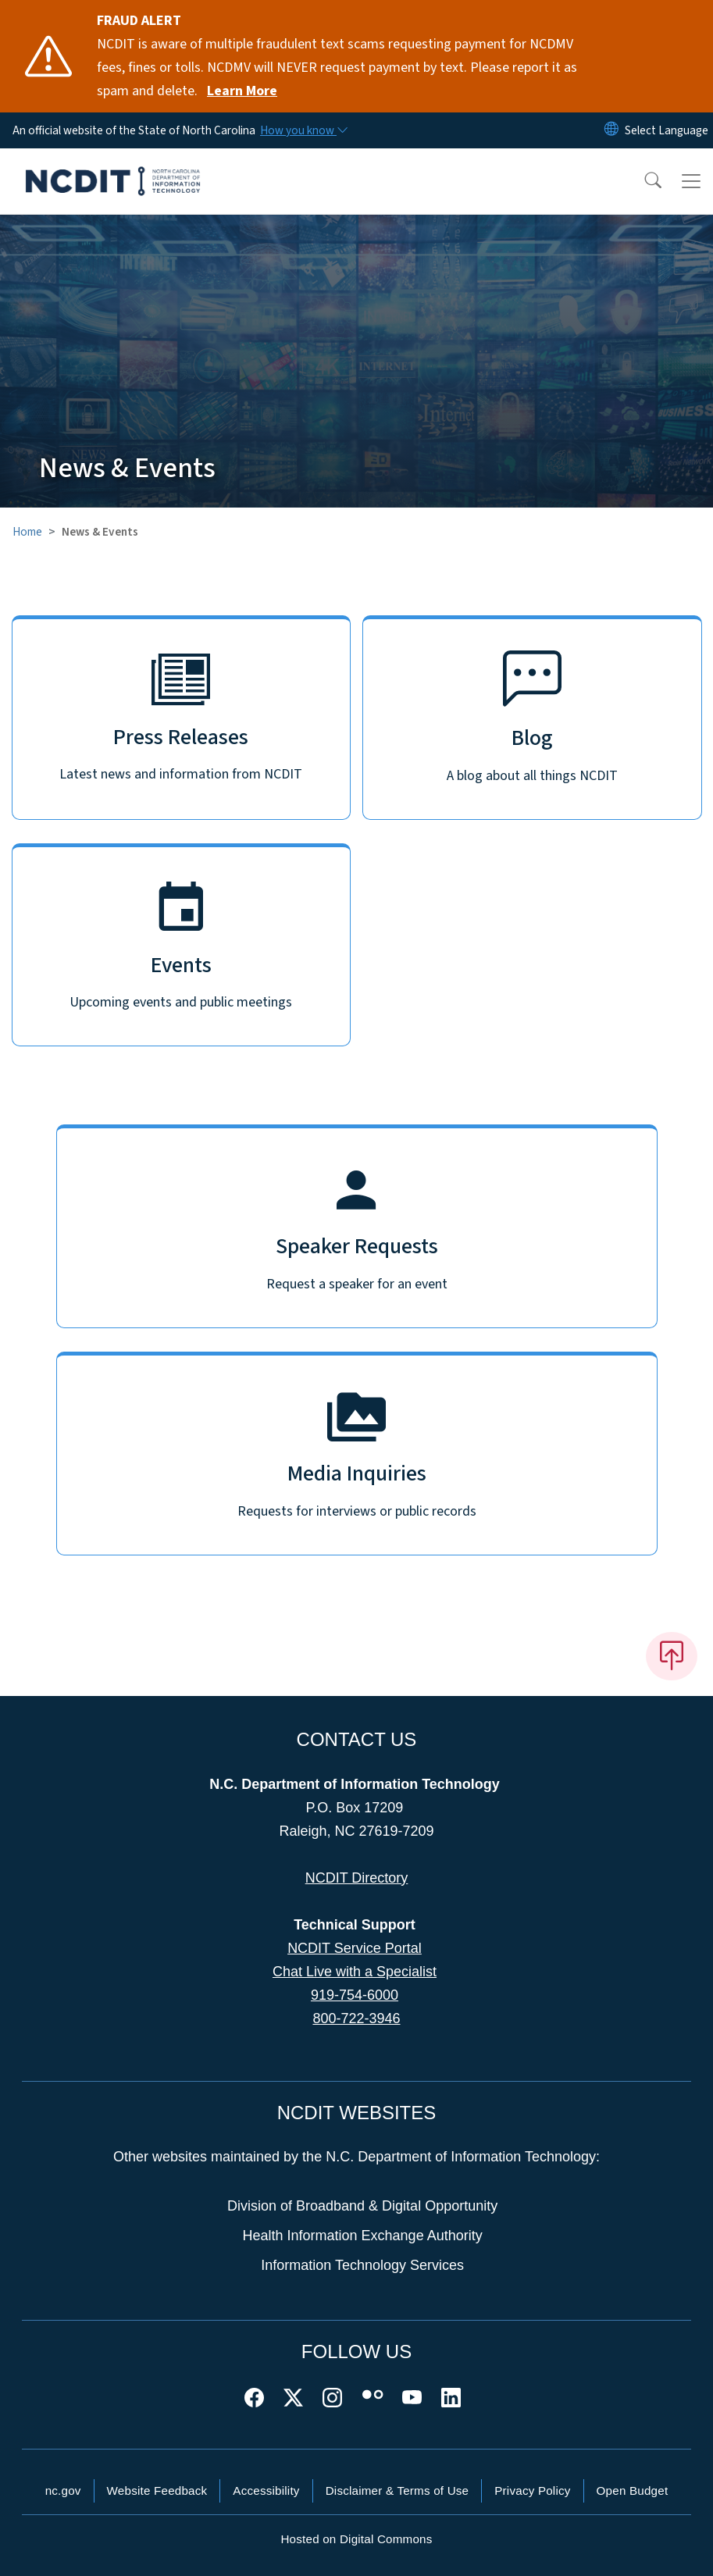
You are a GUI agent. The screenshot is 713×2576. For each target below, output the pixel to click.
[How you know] (303, 130)
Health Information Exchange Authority (363, 2235)
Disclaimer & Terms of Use (397, 2490)
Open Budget (632, 2490)
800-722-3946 (356, 2018)
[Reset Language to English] (611, 130)
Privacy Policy (532, 2490)
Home (27, 531)
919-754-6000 (354, 1995)
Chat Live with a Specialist (355, 1971)
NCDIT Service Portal (354, 1948)
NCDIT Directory (356, 1878)
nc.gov (63, 2490)
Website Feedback (157, 2490)
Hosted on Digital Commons (356, 2539)
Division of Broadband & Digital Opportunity (362, 2206)
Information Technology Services (362, 2265)
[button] (642, 181)
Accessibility (266, 2490)
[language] (666, 130)
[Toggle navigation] (691, 181)
